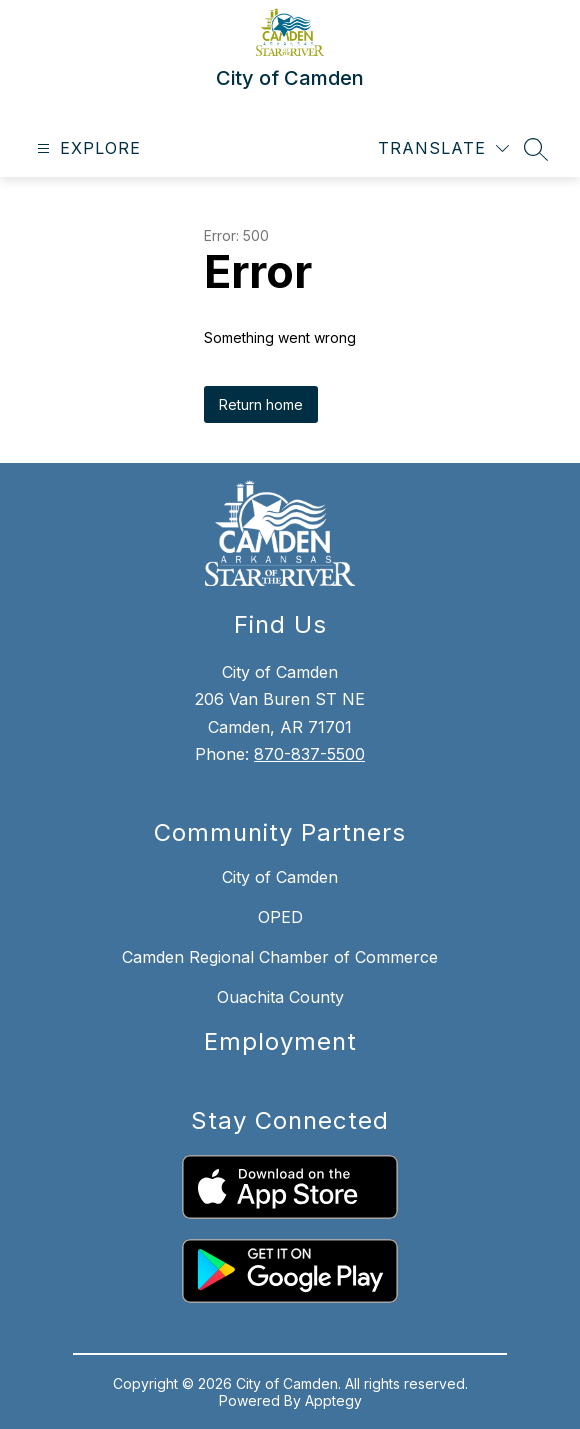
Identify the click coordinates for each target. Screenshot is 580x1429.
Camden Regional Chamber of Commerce (280, 957)
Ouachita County (280, 997)
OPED (280, 917)
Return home (261, 404)
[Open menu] (86, 148)
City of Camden (280, 877)
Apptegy (333, 1400)
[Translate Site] (443, 148)
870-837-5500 (309, 754)
